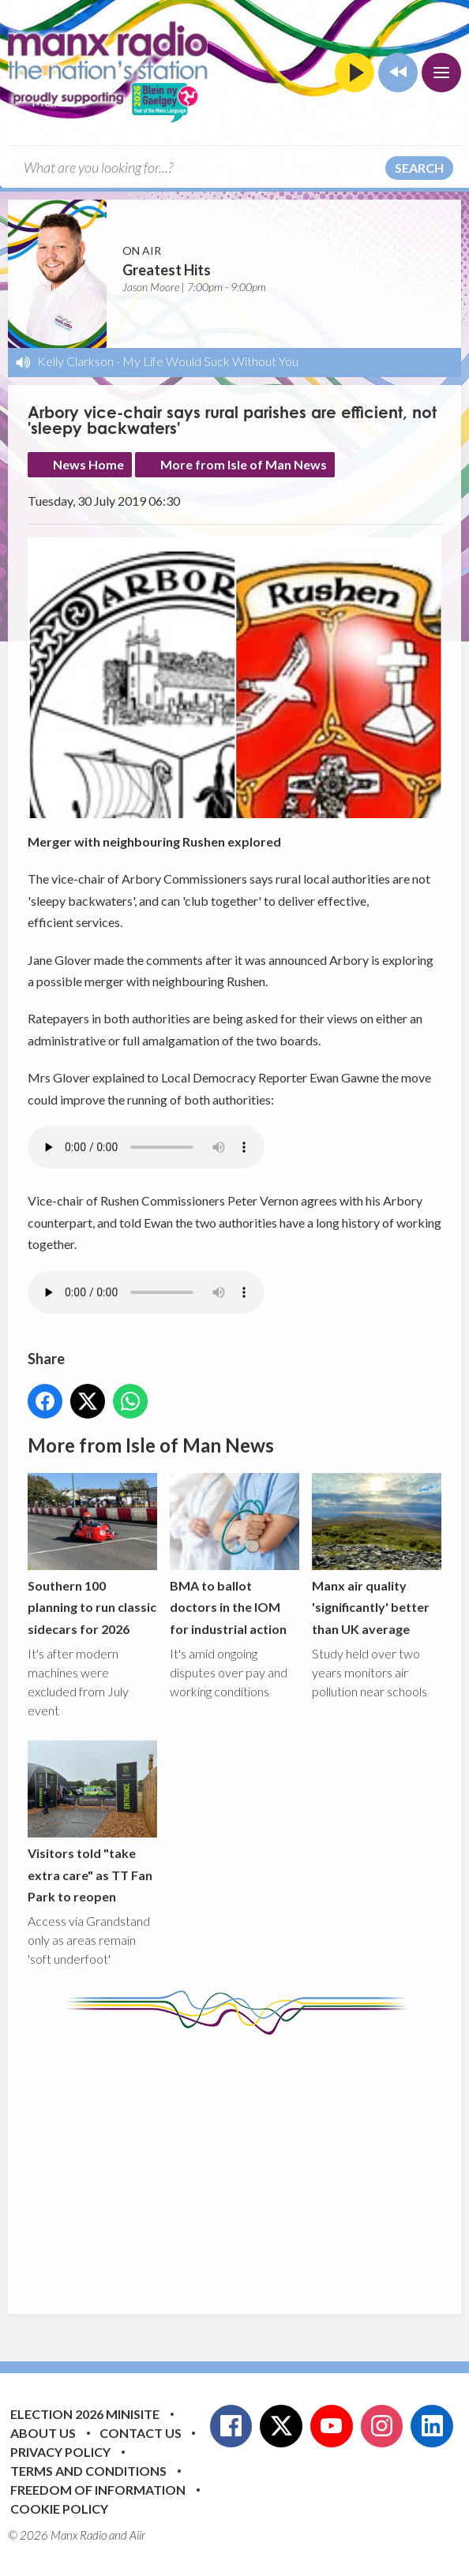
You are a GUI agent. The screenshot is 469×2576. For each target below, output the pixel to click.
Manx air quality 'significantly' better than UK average (376, 1554)
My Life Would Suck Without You (210, 360)
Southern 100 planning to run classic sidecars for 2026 (92, 1554)
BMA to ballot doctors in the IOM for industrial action (234, 1554)
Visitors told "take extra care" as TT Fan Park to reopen (92, 1822)
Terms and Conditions (88, 2470)
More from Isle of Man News (243, 464)
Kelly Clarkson (75, 360)
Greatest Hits (166, 270)
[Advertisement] (248, 2162)
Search (419, 167)
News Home (88, 464)
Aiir (137, 2535)
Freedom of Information (98, 2489)
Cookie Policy (59, 2508)
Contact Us (140, 2432)
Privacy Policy (60, 2451)
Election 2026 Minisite (84, 2413)
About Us (43, 2432)
